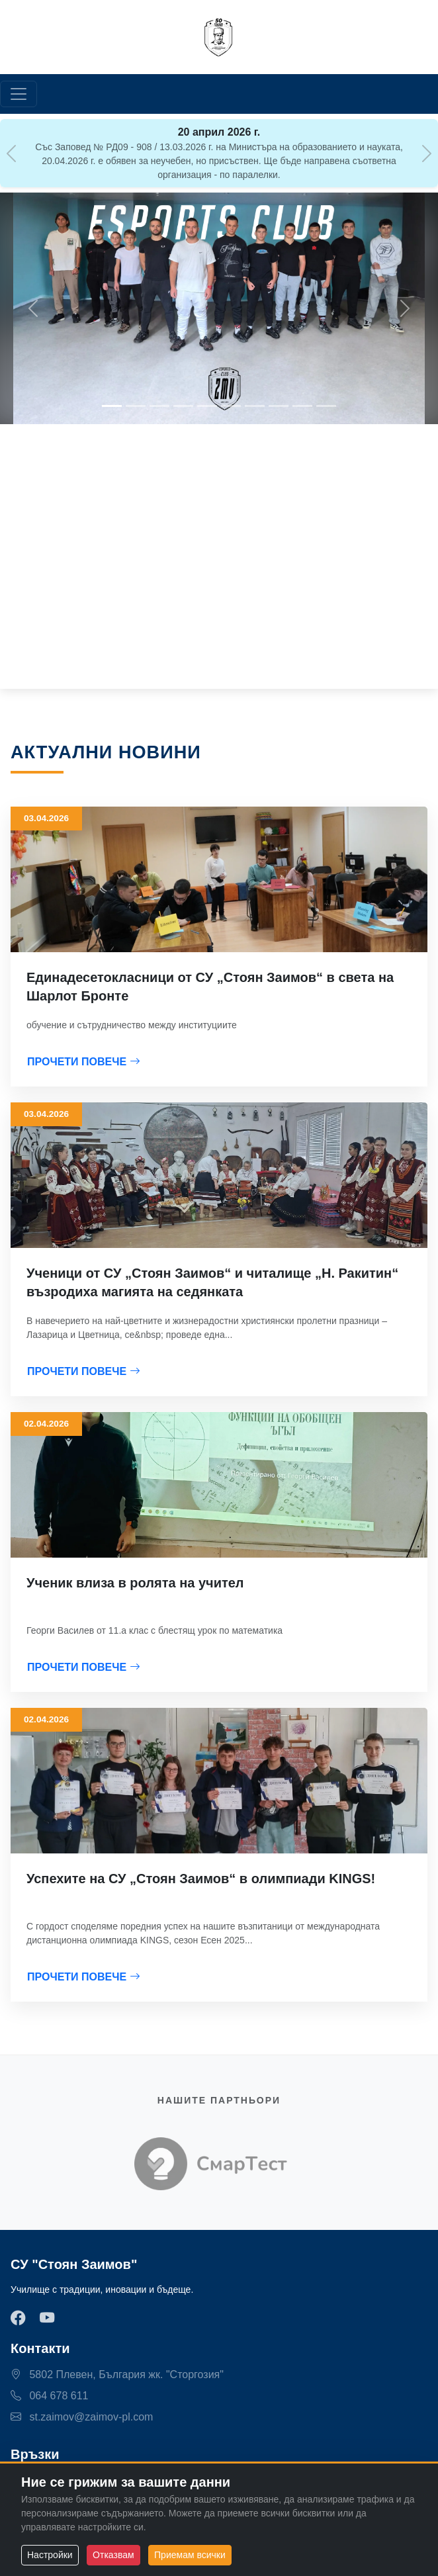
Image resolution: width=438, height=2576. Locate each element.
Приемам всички (190, 2555)
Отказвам (113, 2555)
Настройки (50, 2555)
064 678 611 (49, 2395)
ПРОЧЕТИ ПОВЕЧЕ (83, 1061)
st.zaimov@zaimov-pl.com (82, 2416)
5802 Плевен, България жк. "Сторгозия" (117, 2374)
